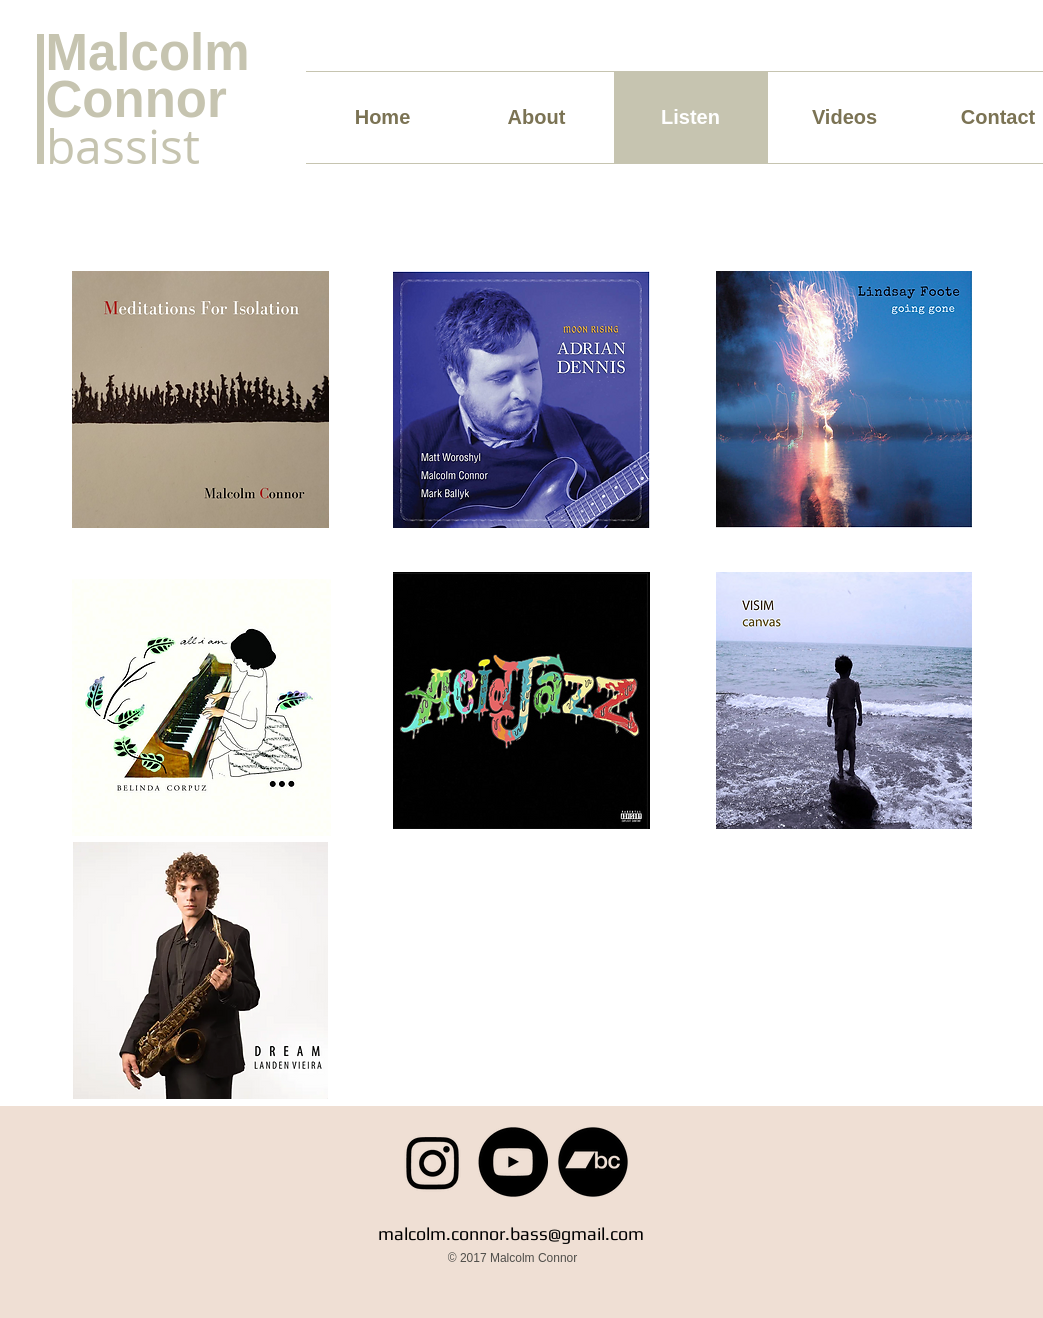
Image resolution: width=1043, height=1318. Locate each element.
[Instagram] (433, 1162)
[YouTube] (513, 1162)
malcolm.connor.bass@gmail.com (511, 1233)
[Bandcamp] (593, 1162)
